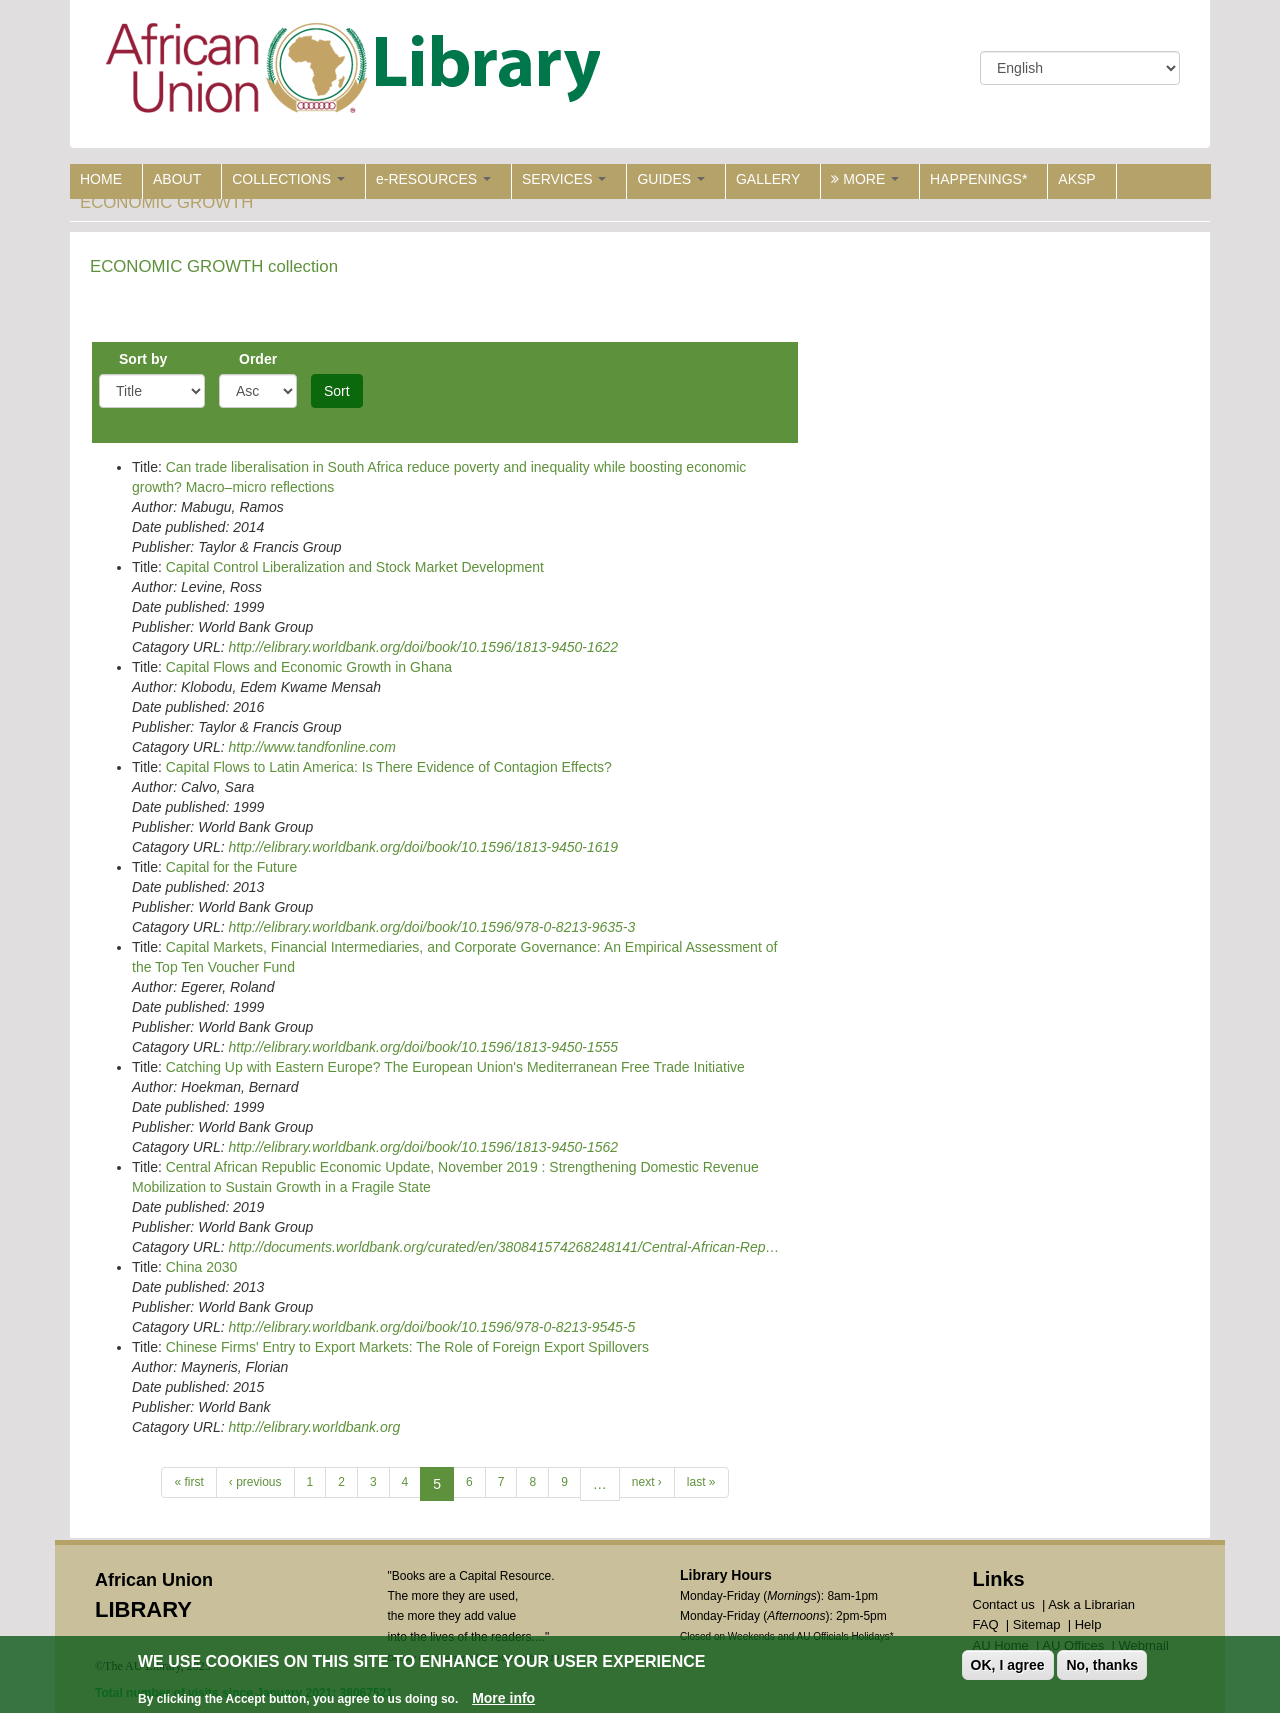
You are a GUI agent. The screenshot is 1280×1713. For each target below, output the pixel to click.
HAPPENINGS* (978, 179)
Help (1088, 1624)
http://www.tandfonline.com (311, 747)
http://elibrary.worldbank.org (314, 1427)
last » (701, 1482)
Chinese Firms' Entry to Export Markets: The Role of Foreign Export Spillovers (407, 1347)
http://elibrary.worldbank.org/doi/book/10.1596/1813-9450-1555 (423, 1047)
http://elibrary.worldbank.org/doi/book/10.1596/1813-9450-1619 (423, 847)
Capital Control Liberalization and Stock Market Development (355, 567)
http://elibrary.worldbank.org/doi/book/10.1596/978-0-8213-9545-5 (431, 1327)
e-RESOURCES (433, 179)
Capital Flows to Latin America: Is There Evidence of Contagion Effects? (389, 767)
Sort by (143, 359)
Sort (337, 391)
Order (258, 359)
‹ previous (255, 1482)
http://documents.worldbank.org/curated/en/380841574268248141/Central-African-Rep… (503, 1247)
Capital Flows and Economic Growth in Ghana (309, 667)
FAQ (986, 1624)
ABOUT (177, 179)
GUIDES (671, 179)
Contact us (1004, 1604)
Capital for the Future (232, 867)
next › (647, 1482)
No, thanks (1102, 1665)
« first (188, 1482)
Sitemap (1037, 1624)
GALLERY (768, 179)
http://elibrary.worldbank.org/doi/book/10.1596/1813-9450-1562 (423, 1147)
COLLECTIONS (288, 179)
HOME (101, 179)
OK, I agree (1008, 1665)
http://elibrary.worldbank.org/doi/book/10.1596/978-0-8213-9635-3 (431, 927)
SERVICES (564, 179)
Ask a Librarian (1091, 1604)
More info (503, 1698)
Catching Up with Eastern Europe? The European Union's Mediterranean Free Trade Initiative (455, 1067)
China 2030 (202, 1267)
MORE (865, 179)
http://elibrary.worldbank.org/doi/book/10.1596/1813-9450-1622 (423, 647)
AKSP (1076, 179)
